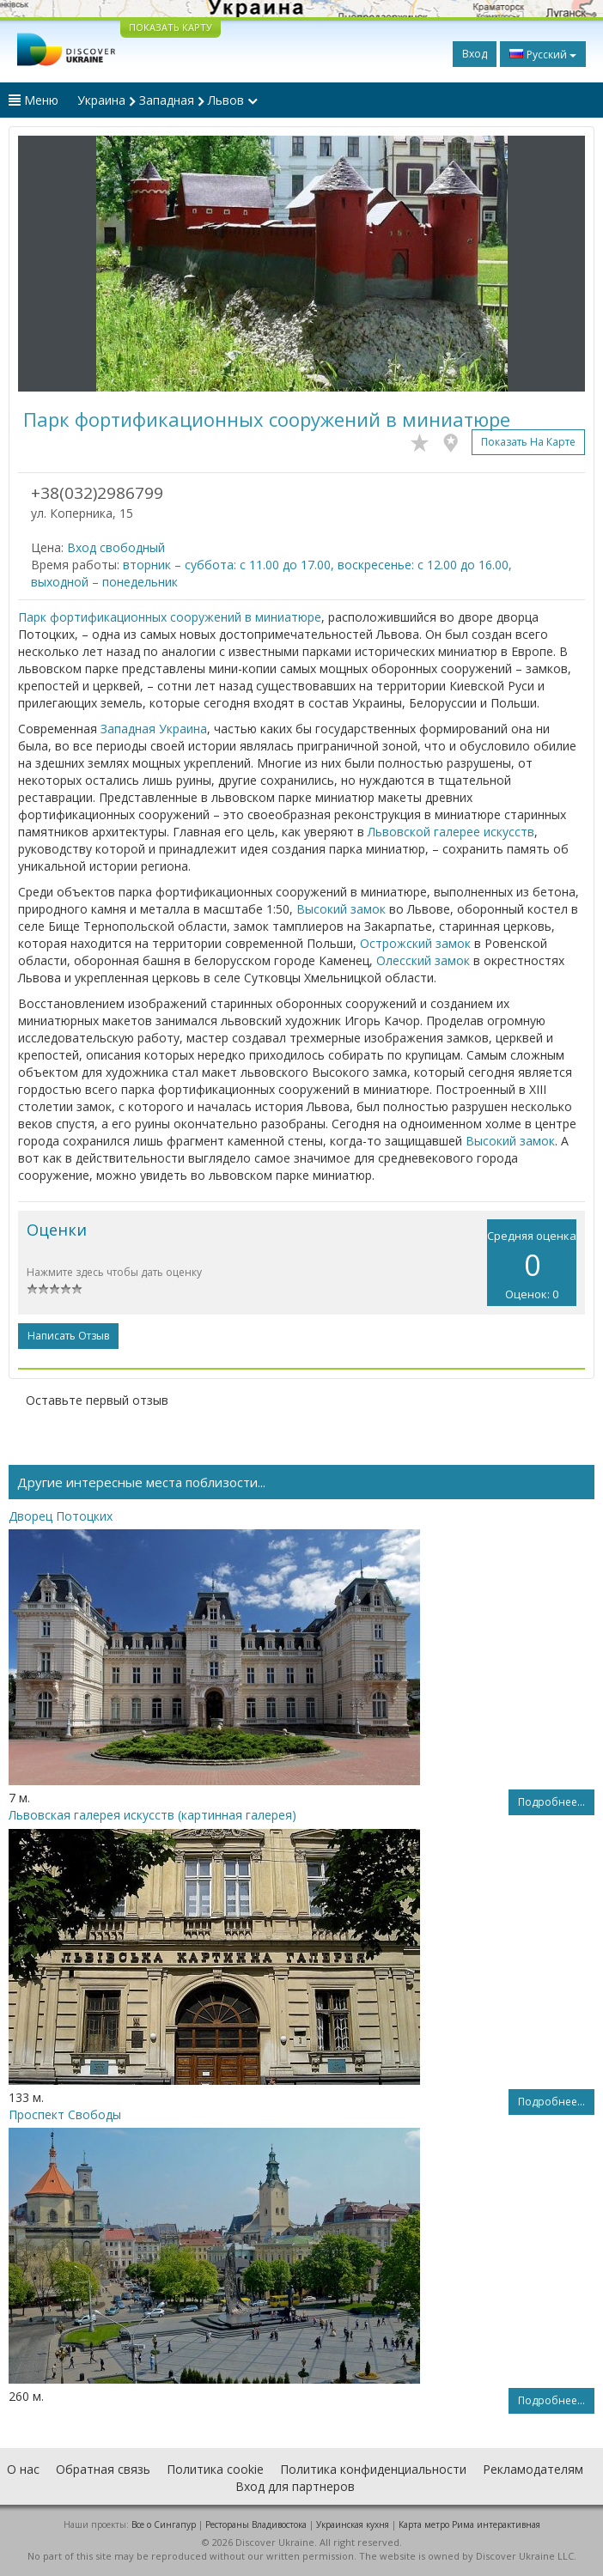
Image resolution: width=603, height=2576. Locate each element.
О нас (23, 2469)
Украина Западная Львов (167, 100)
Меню (33, 100)
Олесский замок (423, 960)
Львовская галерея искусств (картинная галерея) (152, 1815)
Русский (542, 54)
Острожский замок (415, 943)
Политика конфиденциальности (373, 2469)
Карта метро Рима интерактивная (469, 2524)
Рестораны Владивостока (256, 2524)
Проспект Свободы (65, 2114)
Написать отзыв (68, 1335)
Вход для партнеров (295, 2486)
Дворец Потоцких (61, 1516)
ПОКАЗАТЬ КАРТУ (170, 27)
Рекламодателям (533, 2469)
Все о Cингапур (163, 2524)
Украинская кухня (352, 2524)
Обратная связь (103, 2469)
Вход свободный (116, 547)
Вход (474, 53)
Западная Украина (153, 728)
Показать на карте (528, 441)
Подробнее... (551, 1802)
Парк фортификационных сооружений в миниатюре (169, 617)
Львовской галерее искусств (451, 831)
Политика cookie (215, 2469)
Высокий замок (341, 909)
